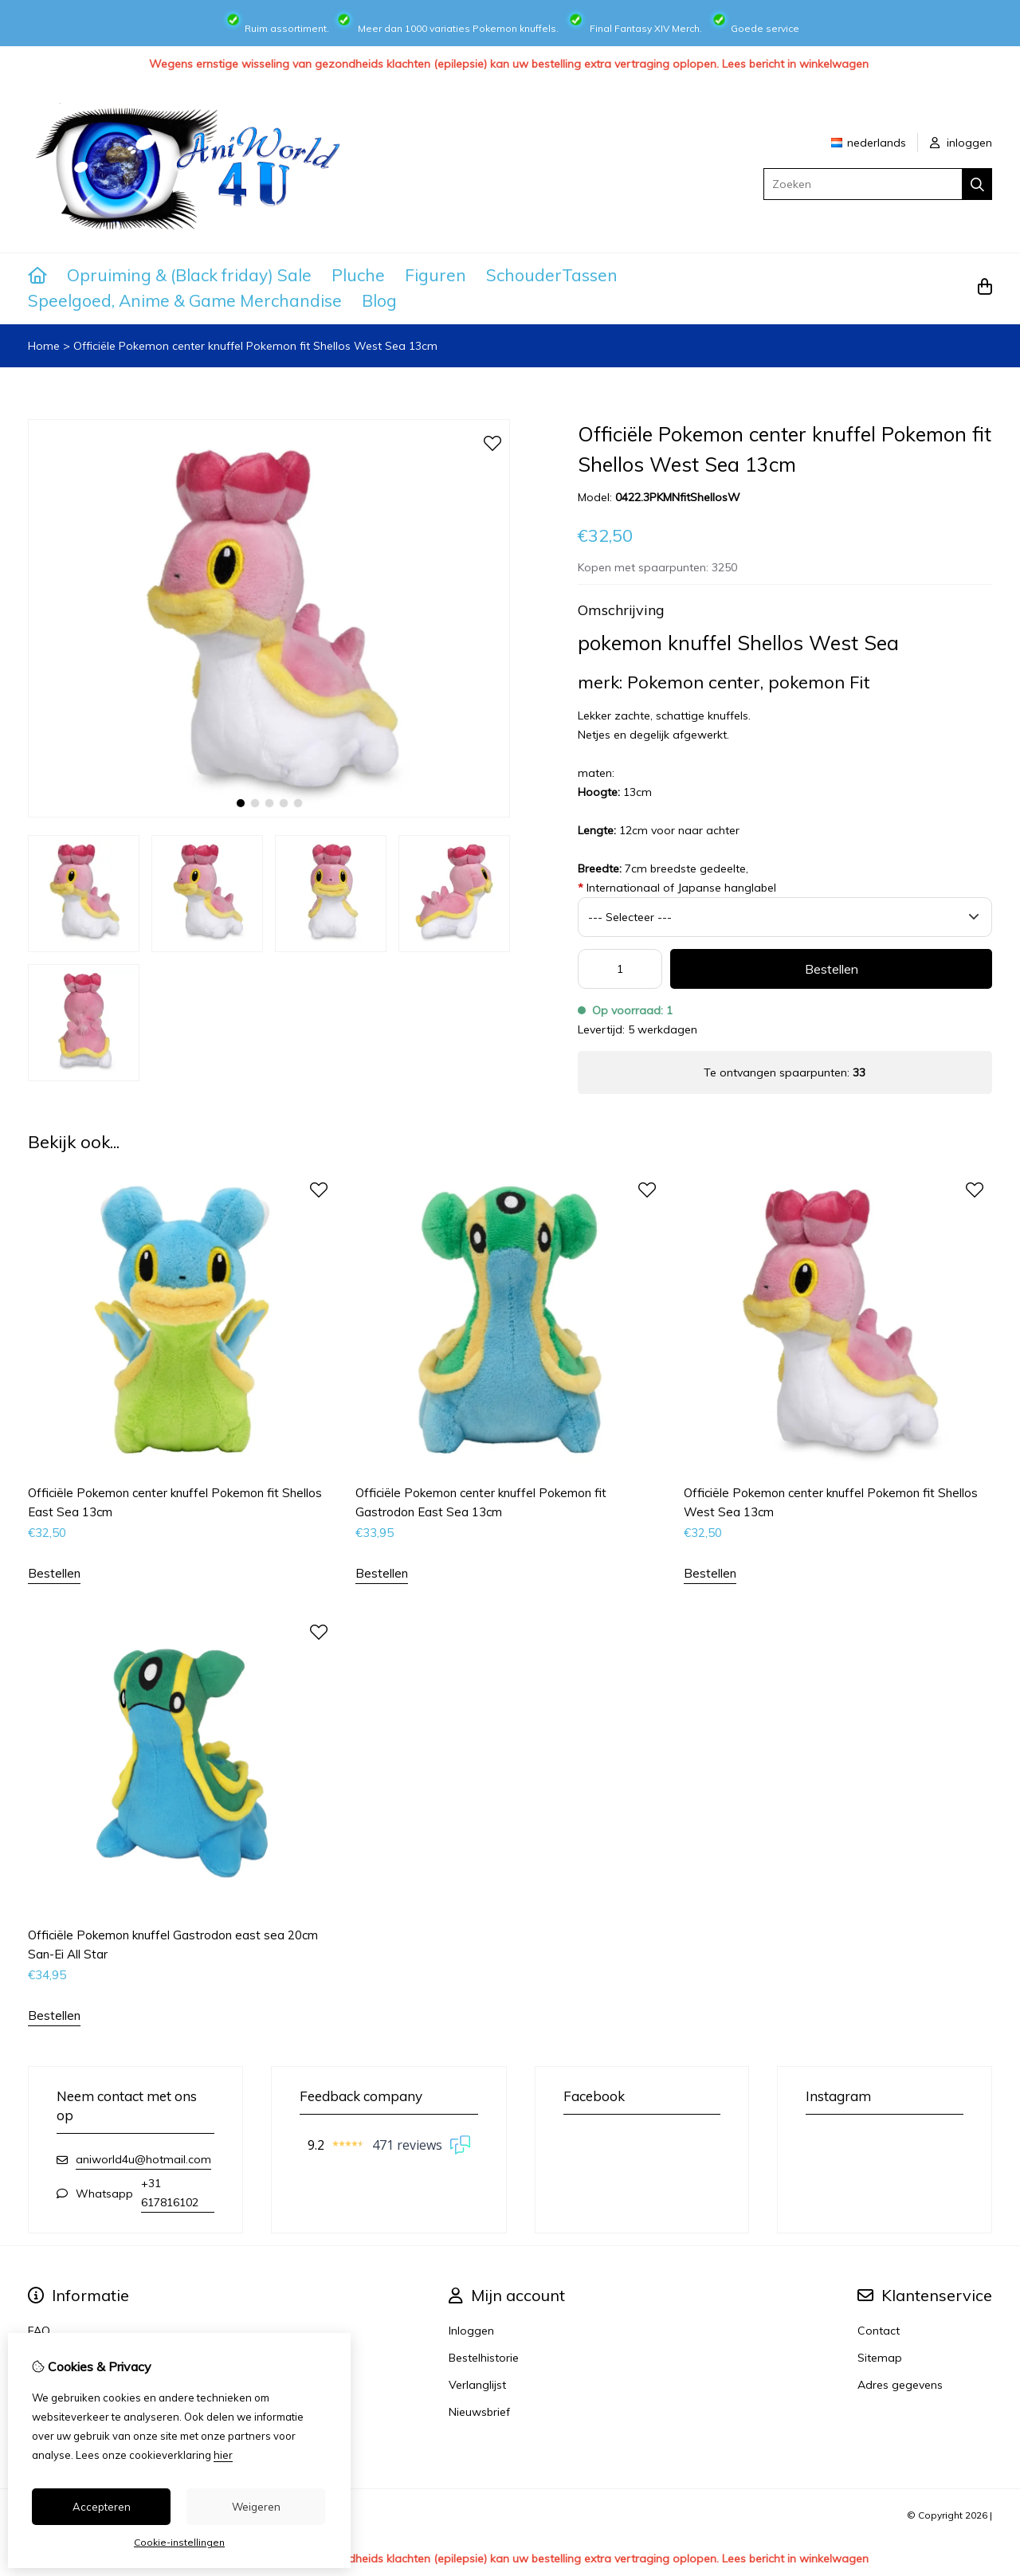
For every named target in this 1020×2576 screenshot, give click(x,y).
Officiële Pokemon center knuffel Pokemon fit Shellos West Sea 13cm (255, 346)
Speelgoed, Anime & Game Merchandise (185, 300)
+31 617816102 (169, 2192)
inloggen (961, 142)
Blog (379, 300)
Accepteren (102, 2506)
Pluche (358, 275)
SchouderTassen (552, 275)
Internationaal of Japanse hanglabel (677, 887)
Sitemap (879, 2358)
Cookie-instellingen (179, 2542)
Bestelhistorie (484, 2358)
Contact (878, 2330)
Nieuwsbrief (479, 2412)
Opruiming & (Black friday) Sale (189, 275)
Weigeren (256, 2506)
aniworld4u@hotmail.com (143, 2159)
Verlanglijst (477, 2385)
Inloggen (471, 2330)
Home (44, 346)
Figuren (435, 275)
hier (223, 2455)
